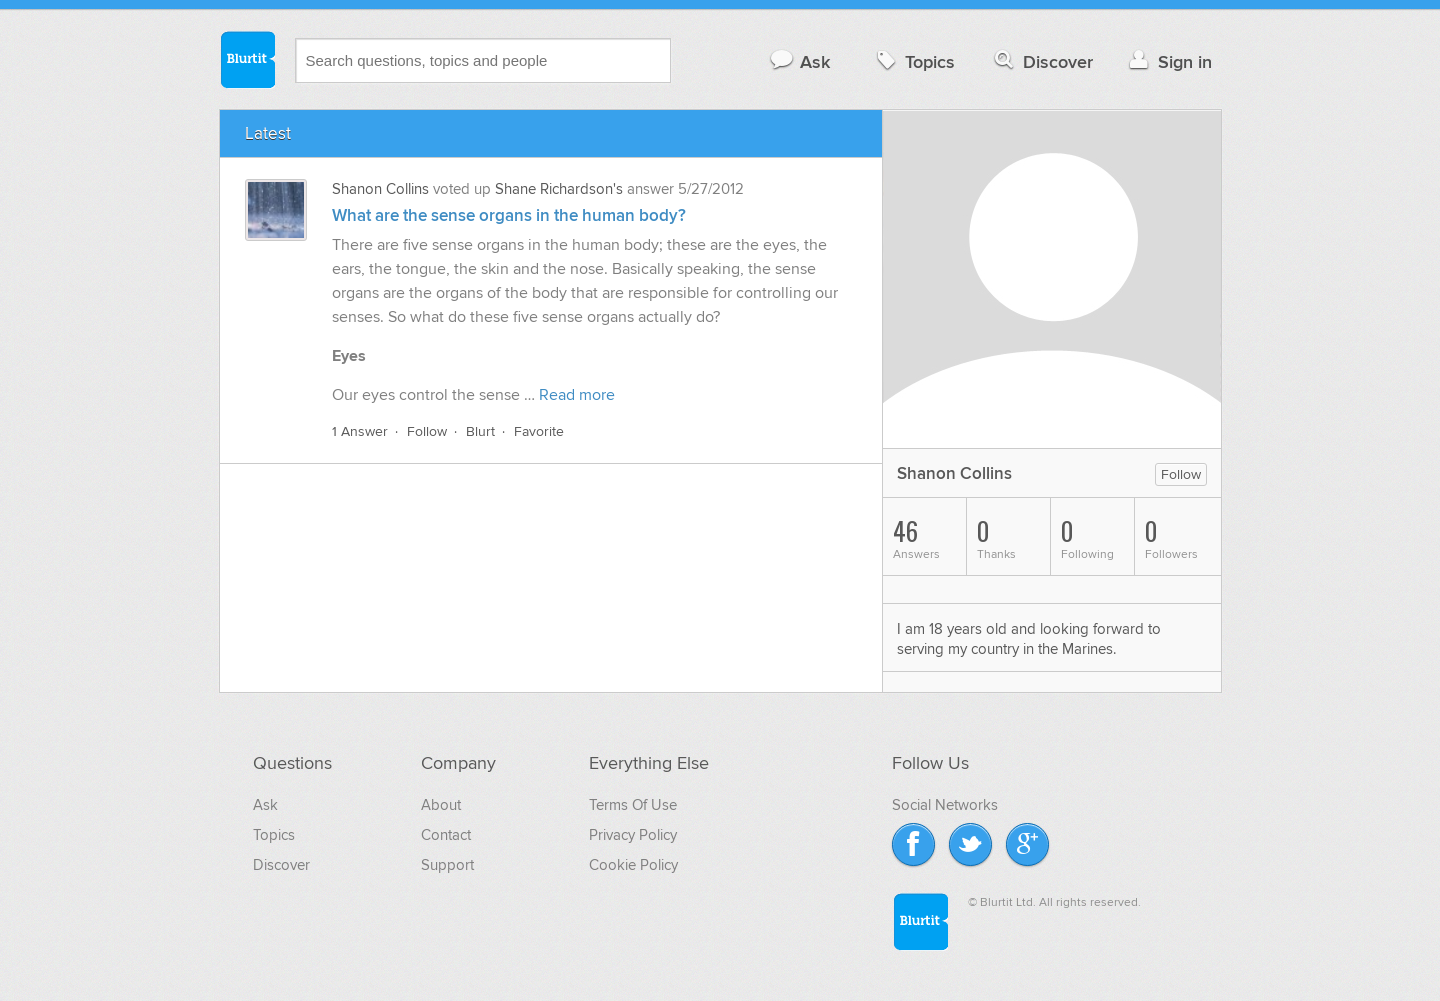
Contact (446, 835)
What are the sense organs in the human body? (509, 216)
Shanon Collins (380, 189)
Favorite (539, 431)
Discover (1041, 61)
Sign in (1168, 61)
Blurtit (247, 59)
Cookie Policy (633, 865)
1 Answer (360, 431)
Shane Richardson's (559, 189)
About (441, 805)
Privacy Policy (633, 835)
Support (447, 865)
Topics (913, 61)
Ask (799, 61)
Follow (427, 431)
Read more (577, 395)
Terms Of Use (633, 805)
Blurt (480, 431)
